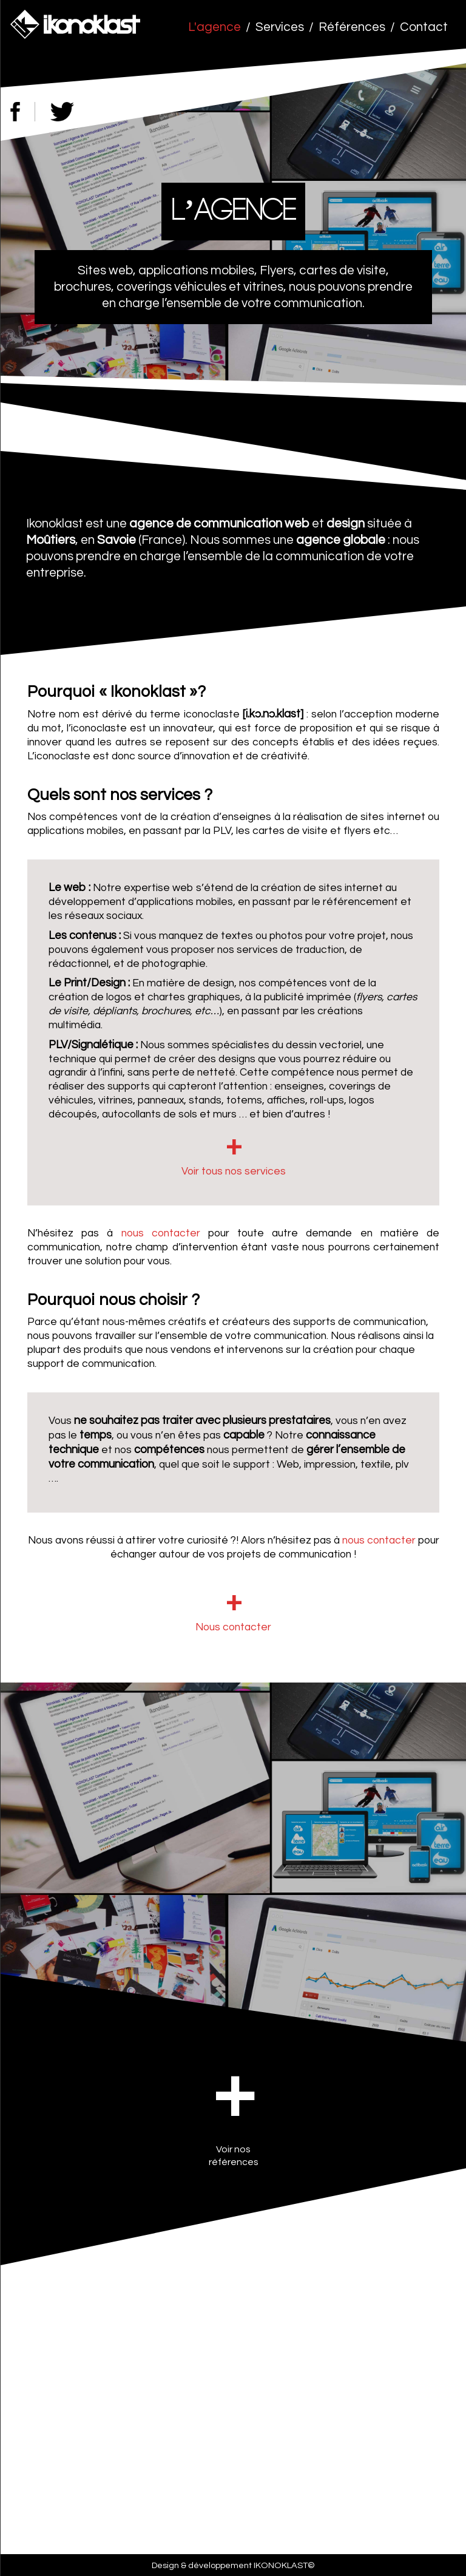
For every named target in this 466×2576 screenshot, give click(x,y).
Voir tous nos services (233, 1171)
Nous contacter (233, 1627)
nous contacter (160, 1233)
